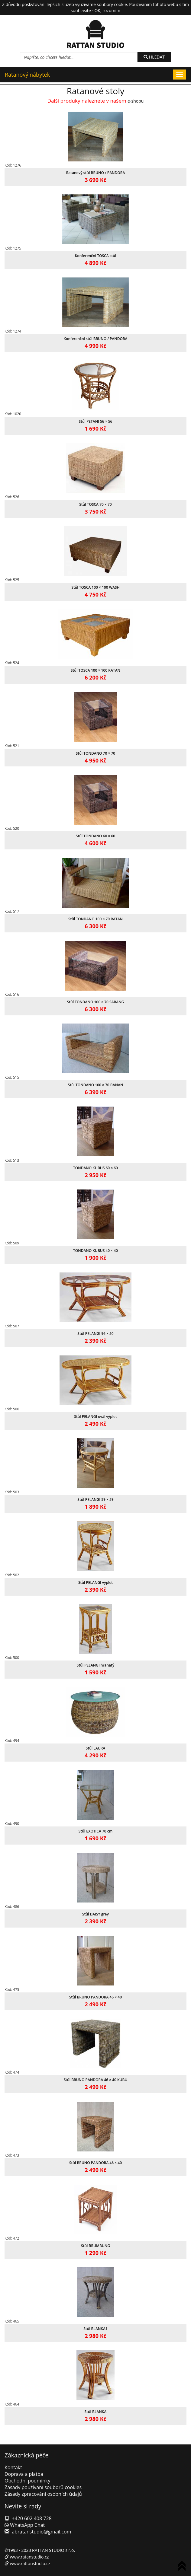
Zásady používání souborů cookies (43, 2487)
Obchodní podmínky (27, 2480)
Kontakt (13, 2467)
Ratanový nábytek (27, 74)
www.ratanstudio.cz (29, 2557)
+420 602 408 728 (31, 2518)
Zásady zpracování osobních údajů (43, 2494)
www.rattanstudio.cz (30, 2563)
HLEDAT (154, 57)
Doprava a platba (24, 2474)
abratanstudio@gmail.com (41, 2531)
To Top (183, 2567)
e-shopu (136, 101)
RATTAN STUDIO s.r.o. (53, 2550)
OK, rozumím (107, 10)
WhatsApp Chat (25, 2525)
